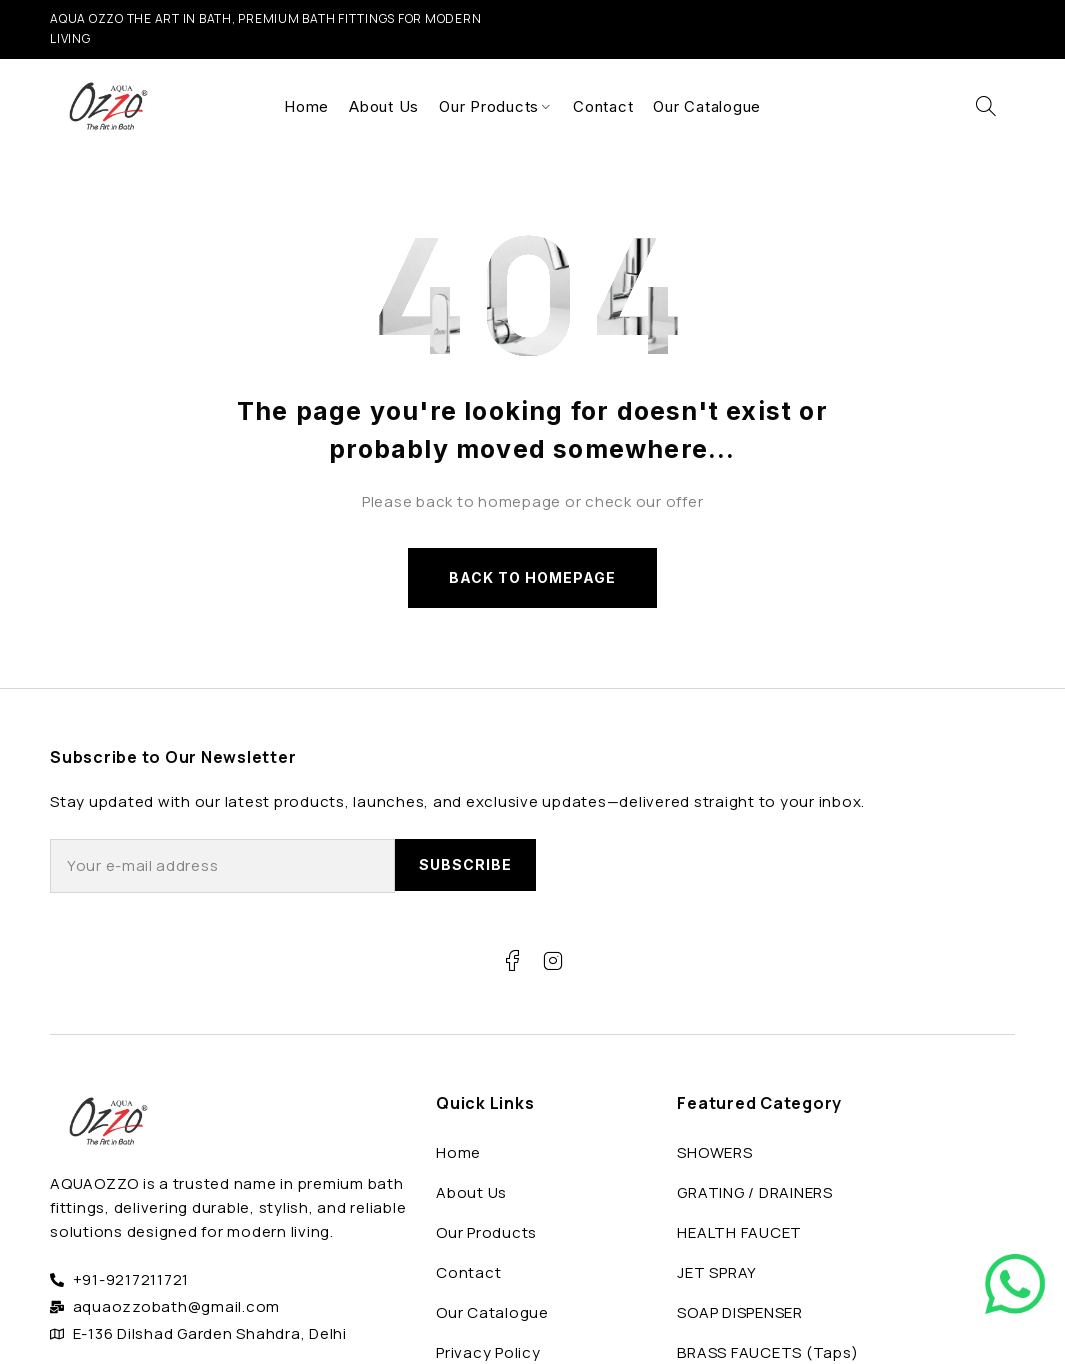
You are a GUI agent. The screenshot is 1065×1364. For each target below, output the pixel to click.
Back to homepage (533, 577)
